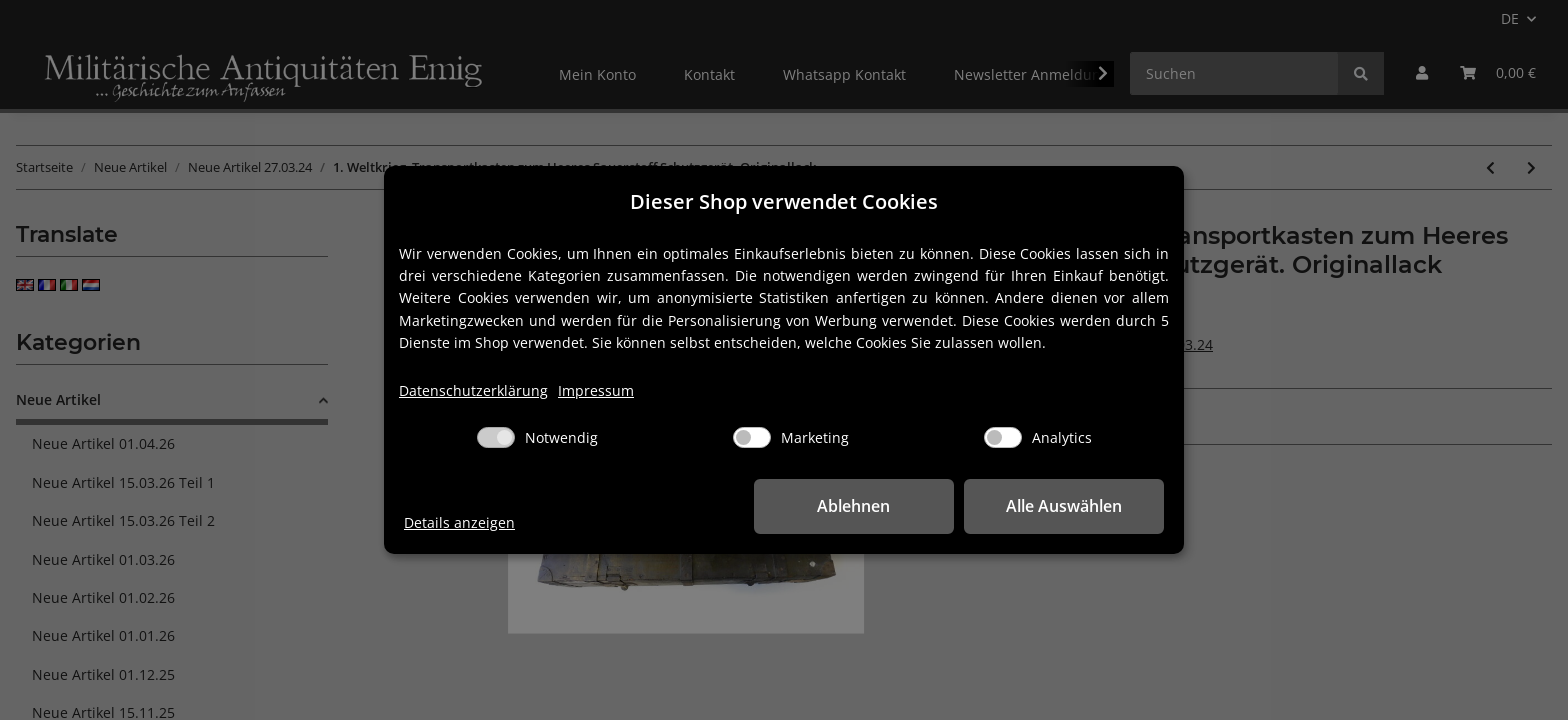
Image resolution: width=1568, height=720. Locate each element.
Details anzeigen (459, 522)
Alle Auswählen (1064, 506)
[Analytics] (1003, 437)
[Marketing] (752, 437)
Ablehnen (854, 506)
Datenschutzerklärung (473, 390)
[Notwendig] (496, 437)
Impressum (596, 390)
